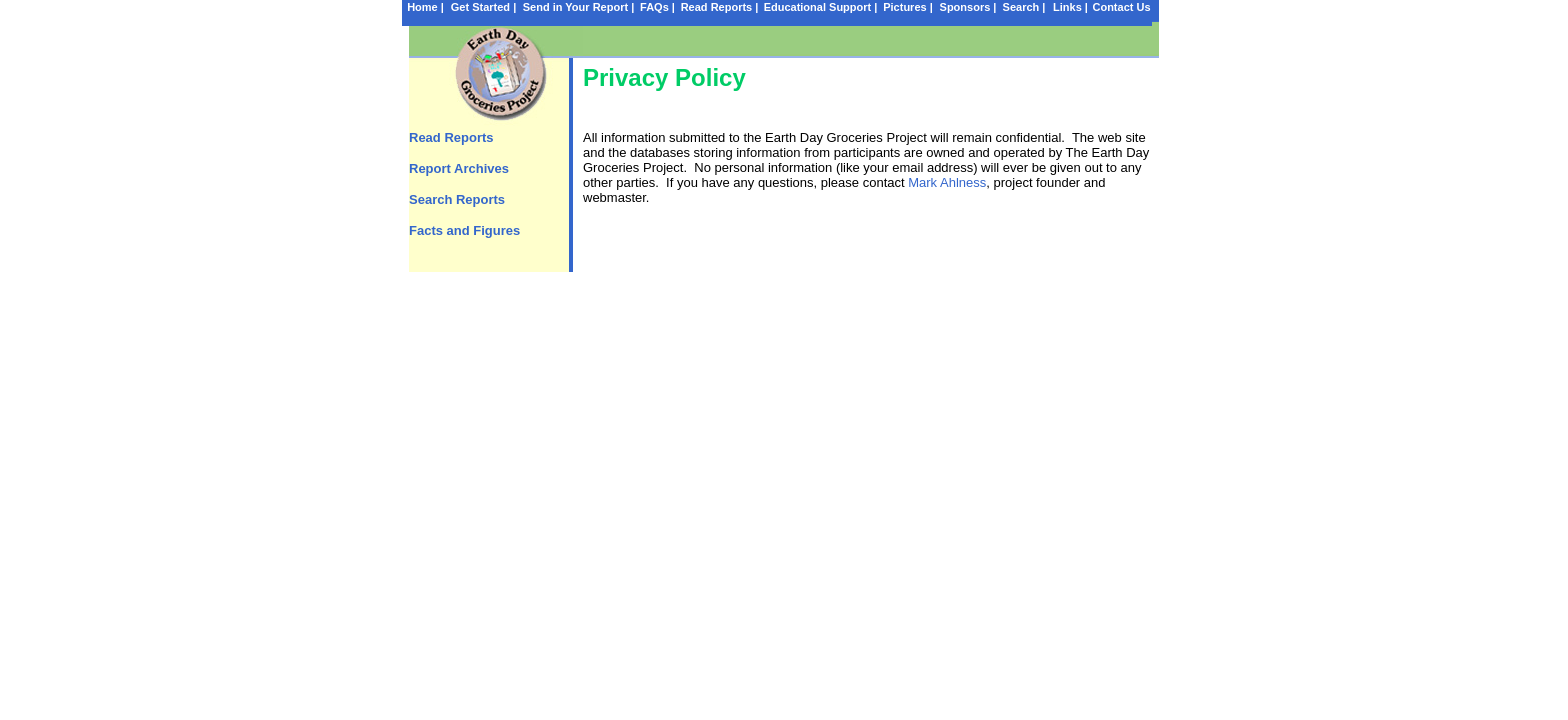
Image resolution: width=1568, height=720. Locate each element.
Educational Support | (821, 7)
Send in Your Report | (578, 7)
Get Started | (483, 7)
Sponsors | (968, 7)
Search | (1024, 7)
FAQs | (657, 7)
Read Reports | (720, 7)
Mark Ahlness (947, 182)
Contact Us (1121, 7)
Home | (425, 7)
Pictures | (908, 7)
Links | (1070, 7)
